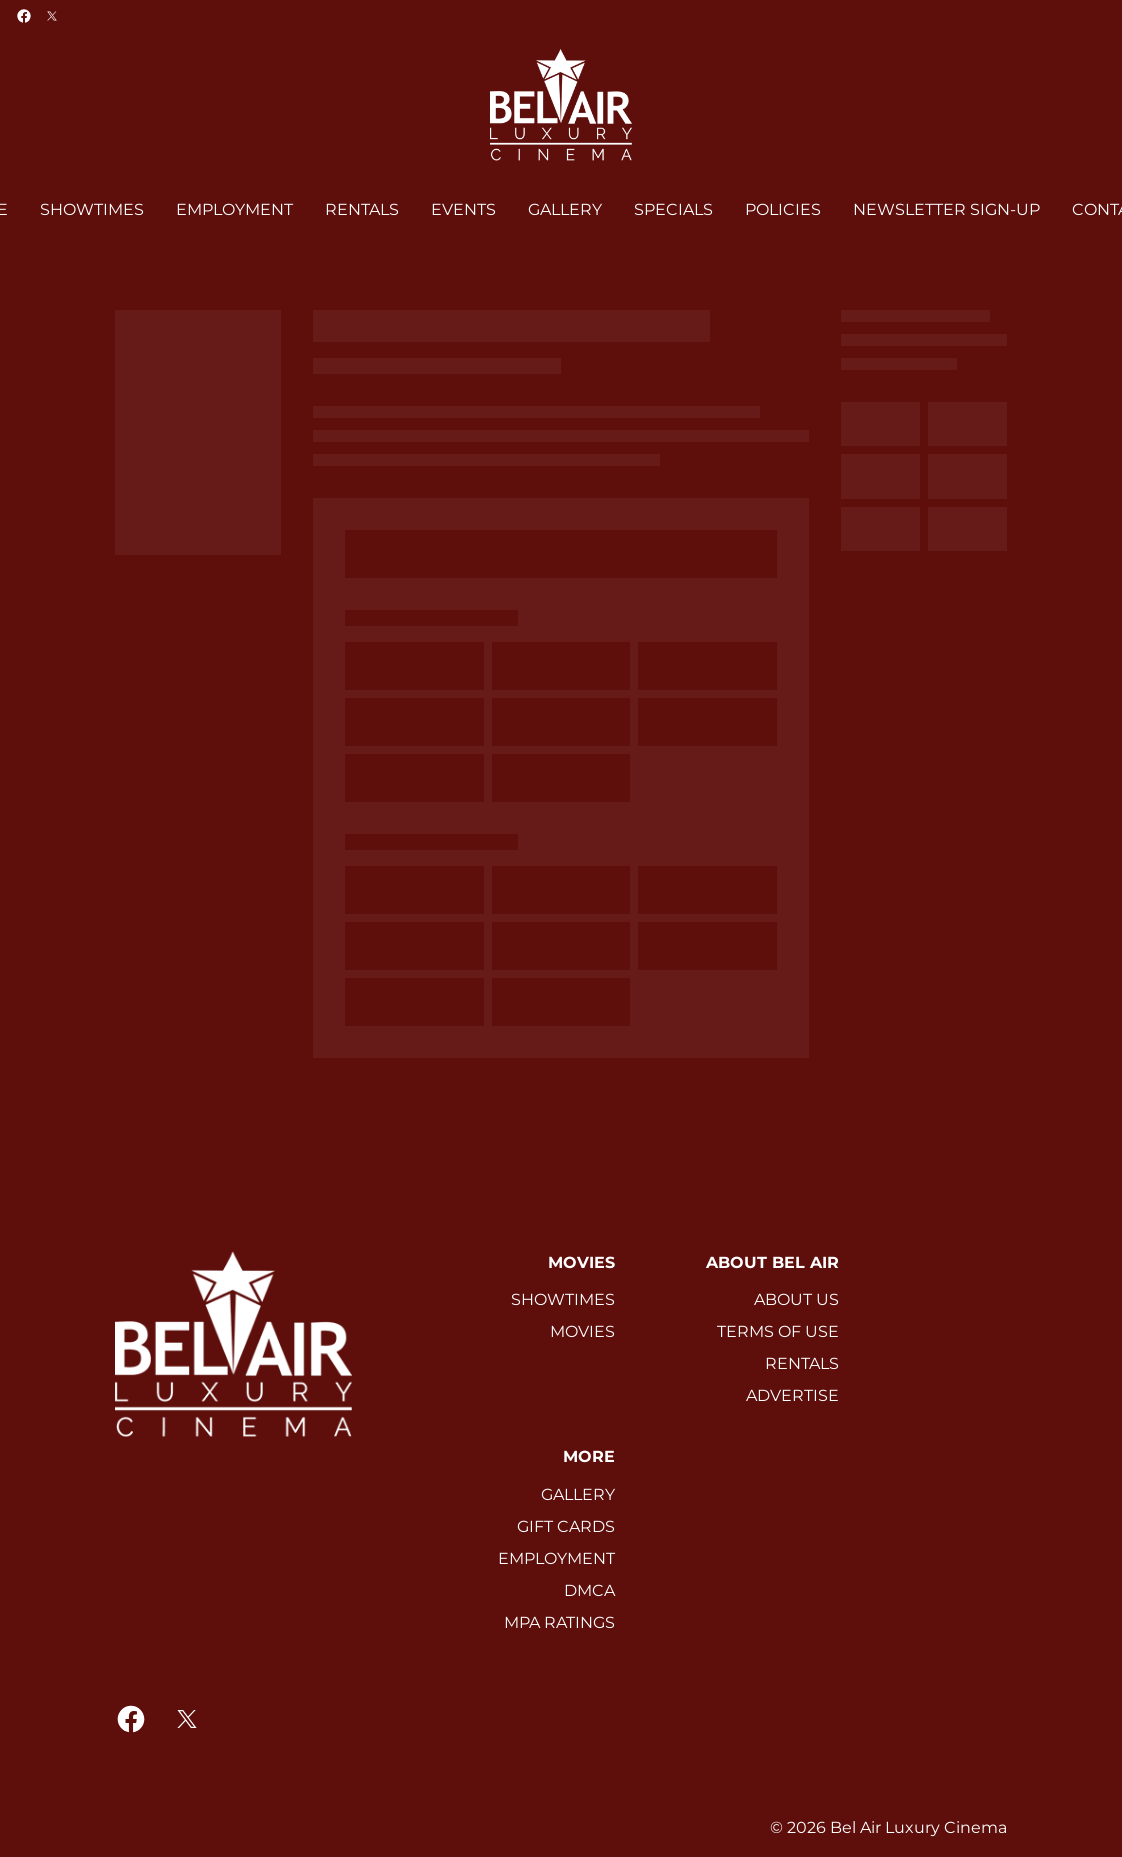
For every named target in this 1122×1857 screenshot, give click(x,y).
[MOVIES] (582, 1332)
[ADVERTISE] (792, 1396)
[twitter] (52, 16)
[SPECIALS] (673, 210)
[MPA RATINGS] (559, 1623)
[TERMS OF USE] (778, 1332)
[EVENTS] (463, 210)
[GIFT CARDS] (566, 1527)
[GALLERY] (565, 210)
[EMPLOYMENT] (234, 210)
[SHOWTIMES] (92, 210)
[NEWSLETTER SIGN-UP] (946, 210)
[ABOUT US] (796, 1300)
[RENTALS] (362, 210)
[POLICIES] (783, 210)
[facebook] (24, 16)
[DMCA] (589, 1591)
